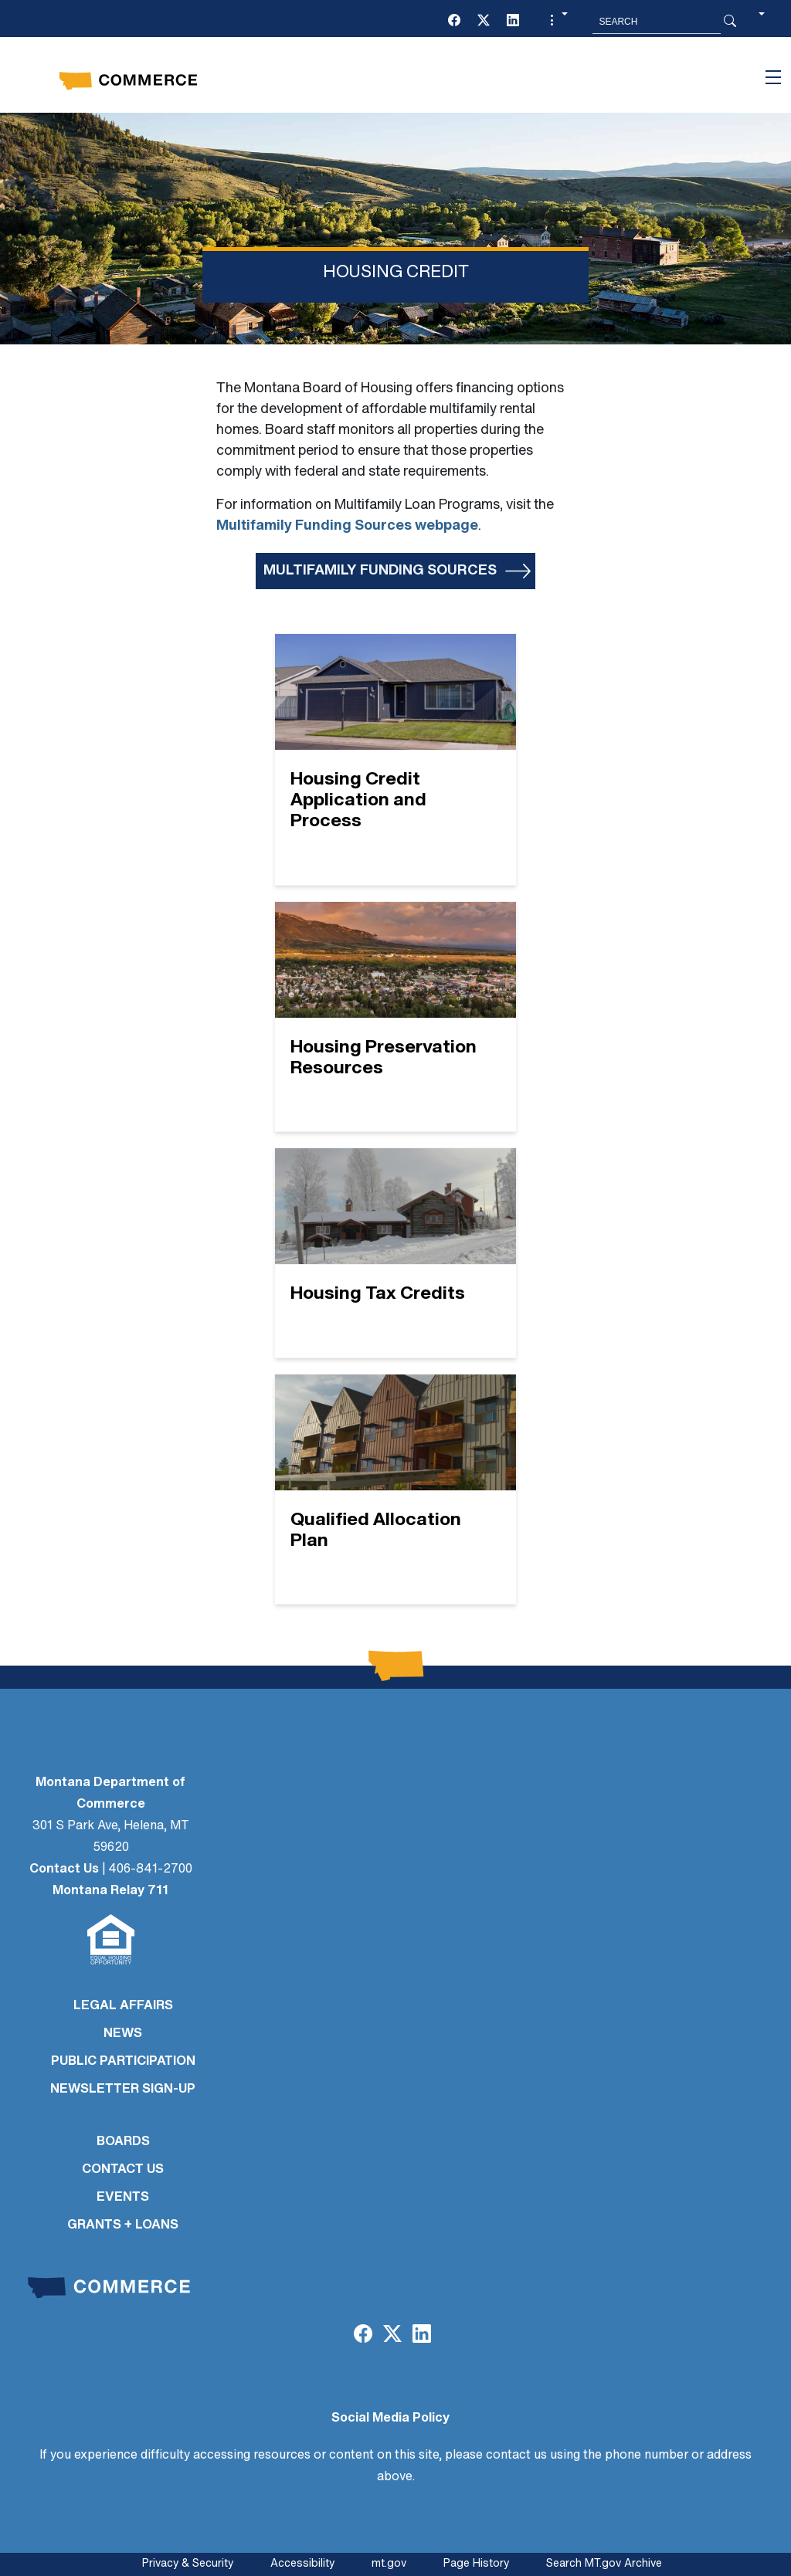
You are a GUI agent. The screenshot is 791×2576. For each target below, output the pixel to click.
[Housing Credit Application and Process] (395, 759)
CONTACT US (123, 2170)
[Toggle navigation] (773, 77)
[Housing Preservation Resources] (395, 1017)
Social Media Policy (390, 2418)
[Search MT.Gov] (656, 21)
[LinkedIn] (512, 21)
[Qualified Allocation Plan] (395, 1489)
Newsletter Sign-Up (122, 2089)
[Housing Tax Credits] (395, 1252)
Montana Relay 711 (110, 1891)
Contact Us (64, 1869)
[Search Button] (730, 21)
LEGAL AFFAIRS (123, 2006)
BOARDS (123, 2142)
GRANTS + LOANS (122, 2225)
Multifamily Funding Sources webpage (347, 526)
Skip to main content (68, 16)
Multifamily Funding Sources (380, 571)
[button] (557, 21)
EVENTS (123, 2197)
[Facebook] (454, 21)
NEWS (123, 2034)
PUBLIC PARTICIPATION (123, 2062)
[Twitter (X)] (483, 21)
